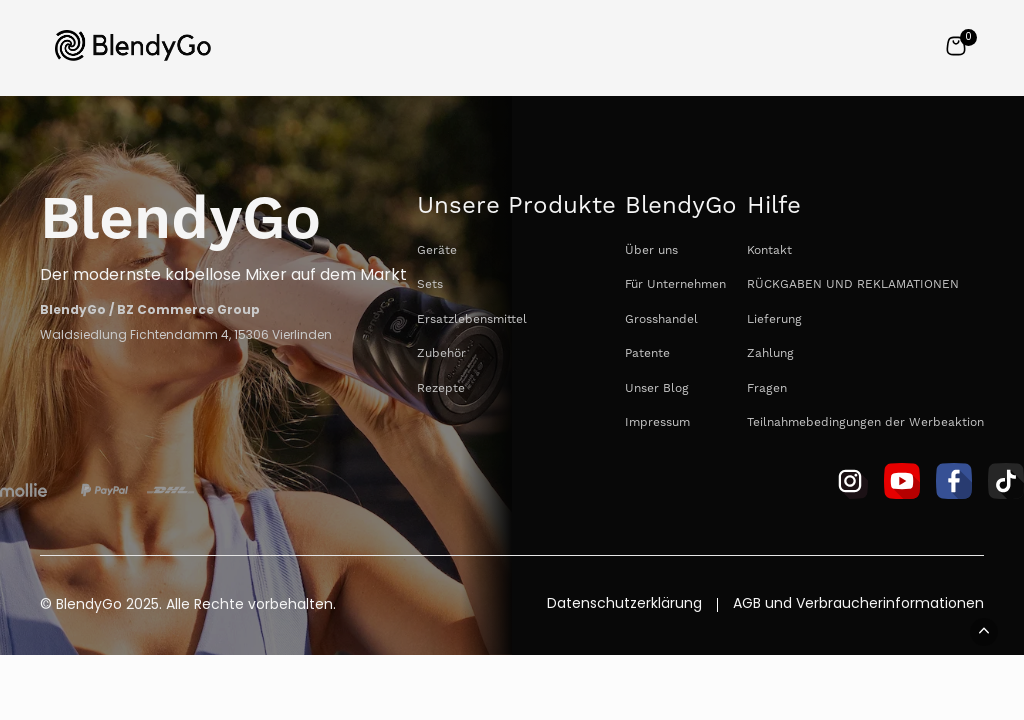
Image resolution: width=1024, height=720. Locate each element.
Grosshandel (661, 319)
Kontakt (769, 250)
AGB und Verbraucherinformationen (858, 605)
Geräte (437, 250)
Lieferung (774, 319)
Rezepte (441, 388)
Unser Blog (657, 388)
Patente (647, 353)
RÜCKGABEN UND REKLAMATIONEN (853, 284)
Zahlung (770, 353)
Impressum (657, 422)
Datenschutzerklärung (624, 605)
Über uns (651, 250)
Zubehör (441, 353)
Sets (430, 284)
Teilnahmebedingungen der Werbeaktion (865, 422)
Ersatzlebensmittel (472, 319)
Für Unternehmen (675, 284)
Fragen (767, 388)
